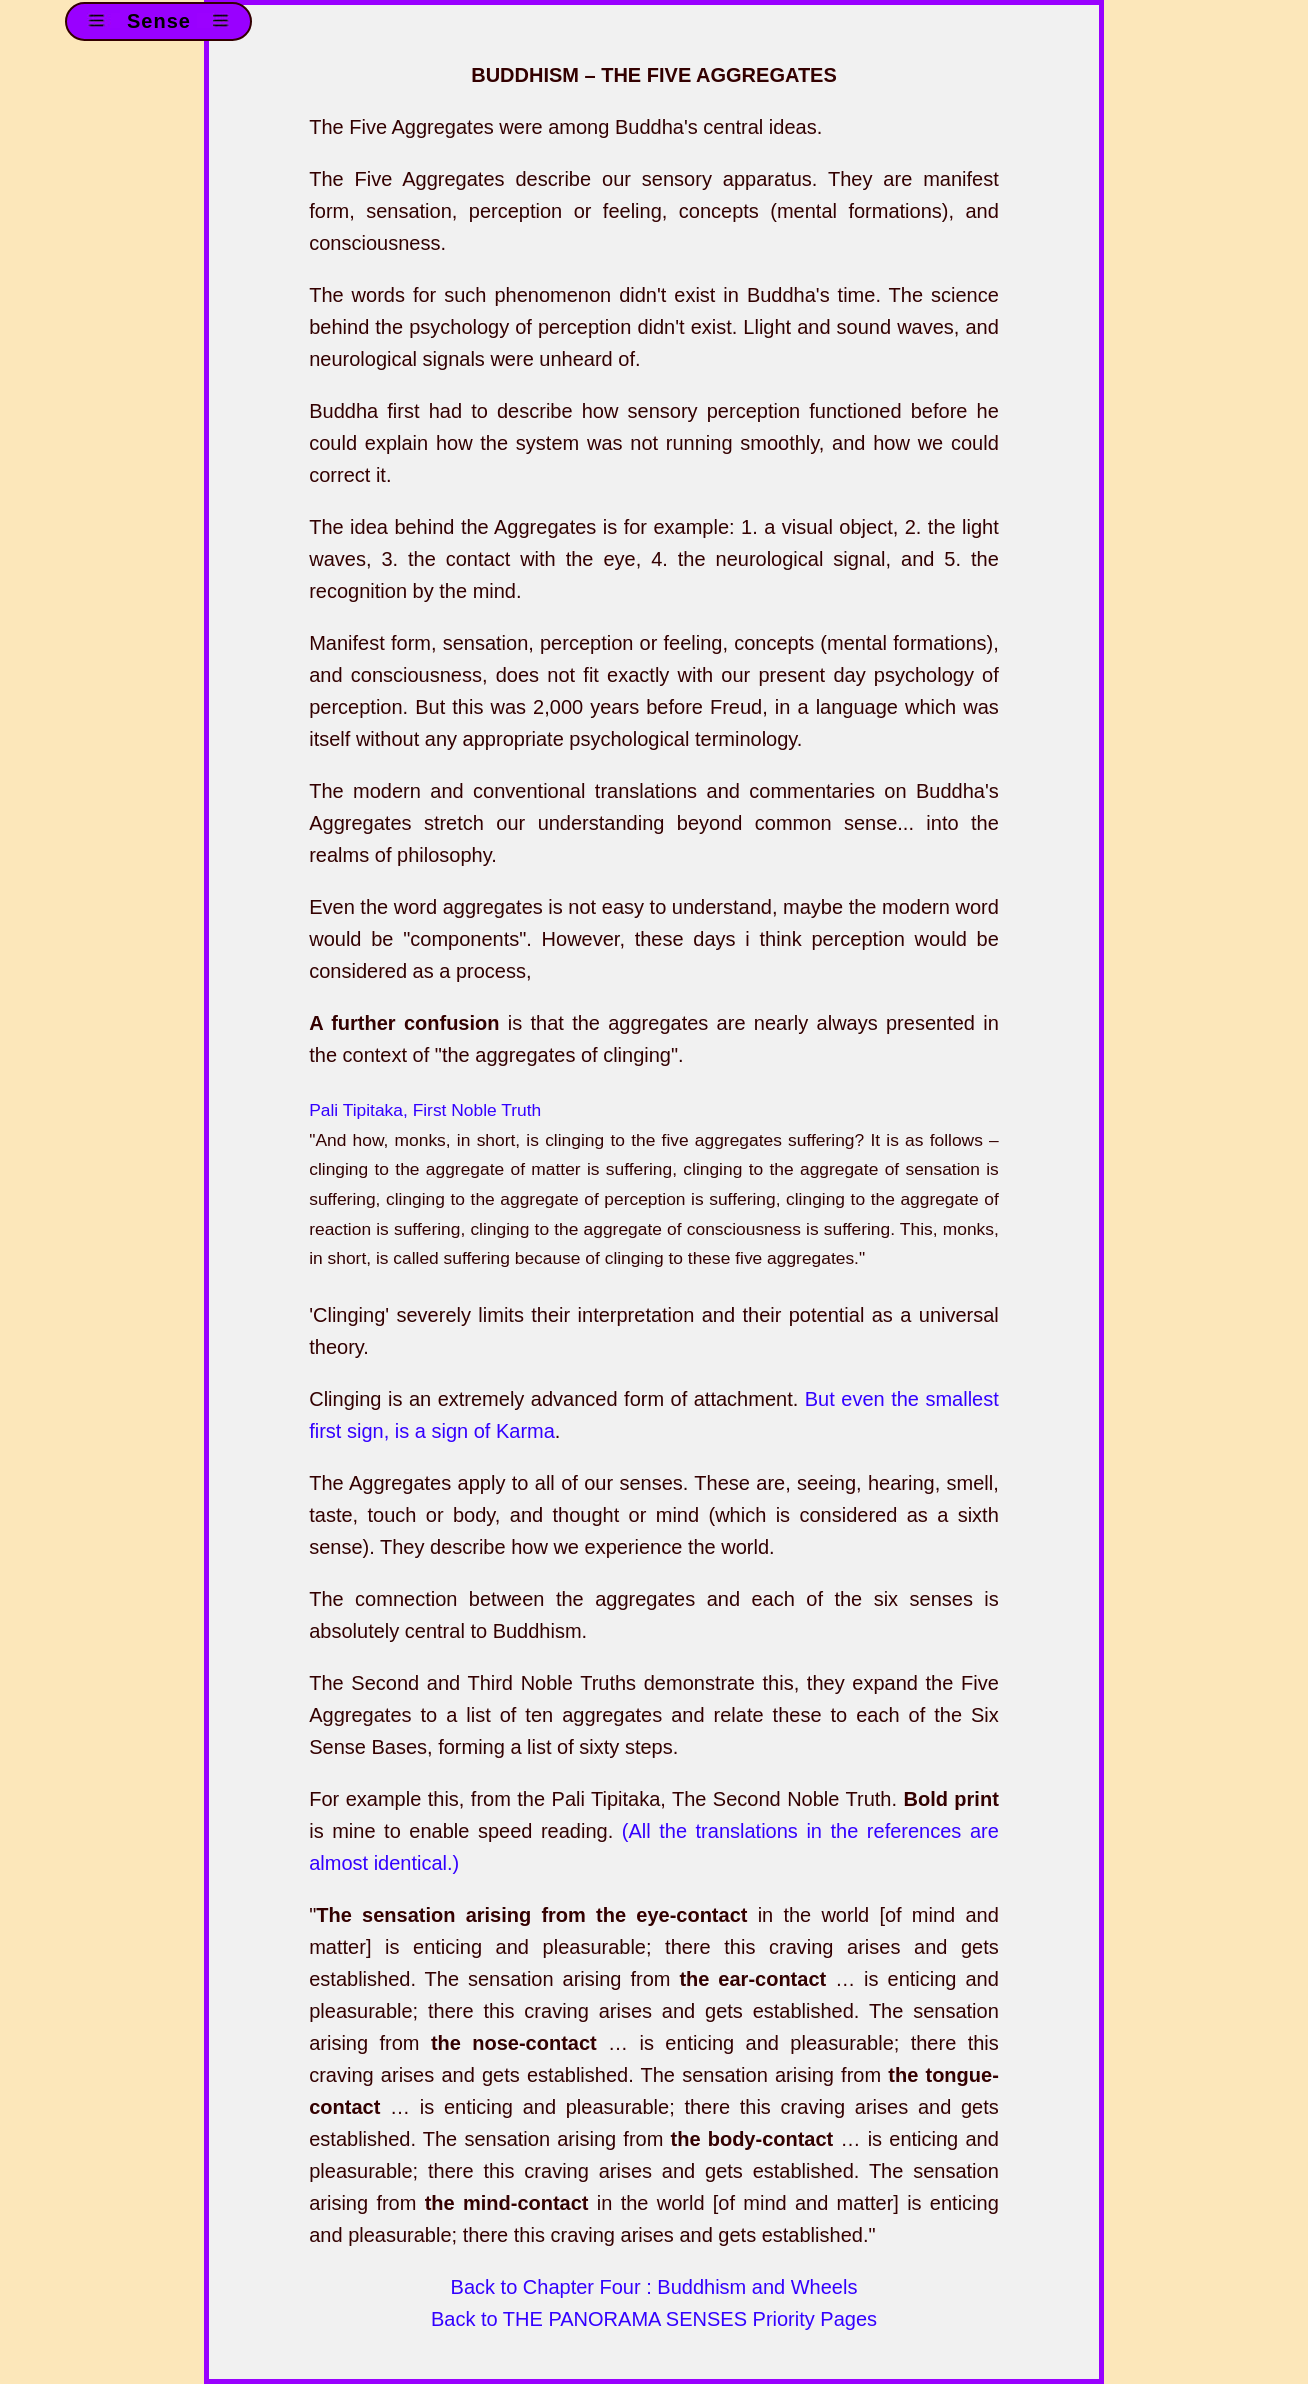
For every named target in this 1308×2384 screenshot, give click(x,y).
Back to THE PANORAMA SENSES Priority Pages (654, 2319)
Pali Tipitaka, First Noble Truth (425, 1110)
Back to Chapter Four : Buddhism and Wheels (654, 2287)
